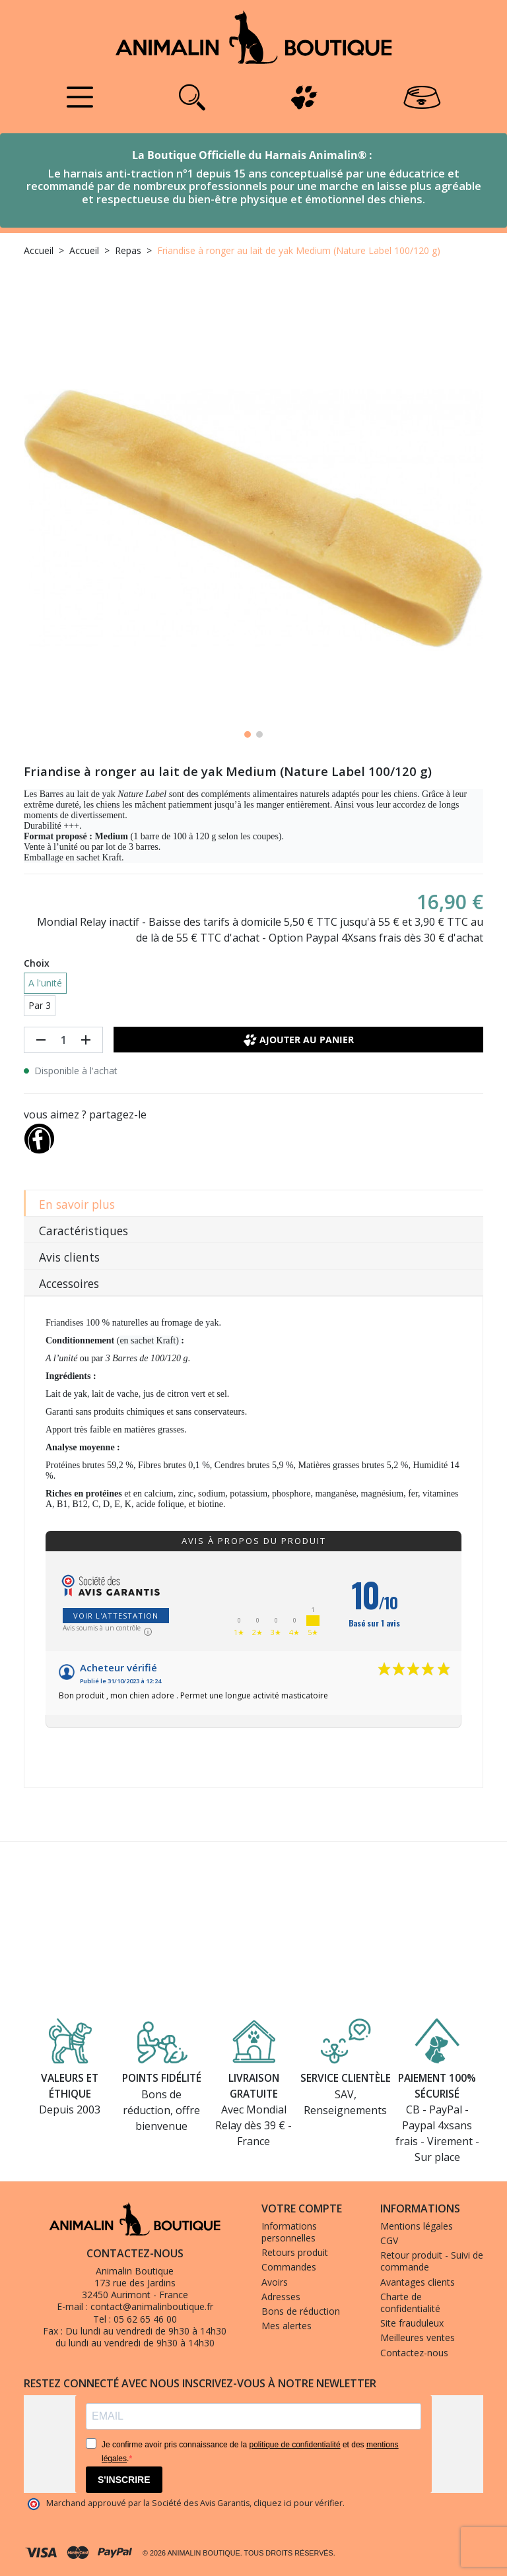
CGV (389, 2240)
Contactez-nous (414, 2352)
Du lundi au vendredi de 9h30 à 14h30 (145, 2331)
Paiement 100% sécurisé (437, 2085)
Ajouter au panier (299, 1039)
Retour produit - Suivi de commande (431, 2261)
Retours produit (294, 2252)
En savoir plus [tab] (77, 1204)
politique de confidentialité (294, 2444)
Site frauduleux (412, 2323)
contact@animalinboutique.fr (151, 2306)
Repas (128, 250)
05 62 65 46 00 (145, 2319)
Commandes (288, 2267)
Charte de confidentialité (410, 2302)
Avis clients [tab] (69, 1257)
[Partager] (39, 1135)
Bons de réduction (300, 2311)
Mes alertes (286, 2325)
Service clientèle (345, 2078)
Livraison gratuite (253, 2085)
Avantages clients (417, 2282)
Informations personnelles (289, 2232)
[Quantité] (63, 1039)
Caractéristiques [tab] (83, 1231)
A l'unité (45, 983)
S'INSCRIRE (124, 2479)
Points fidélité (161, 2078)
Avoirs (274, 2282)
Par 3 (39, 1005)
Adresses (280, 2296)
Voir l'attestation (115, 1616)
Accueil (38, 250)
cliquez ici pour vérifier (298, 2503)
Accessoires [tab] (69, 1283)
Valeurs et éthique (69, 2085)
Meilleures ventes (417, 2337)
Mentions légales (416, 2226)
